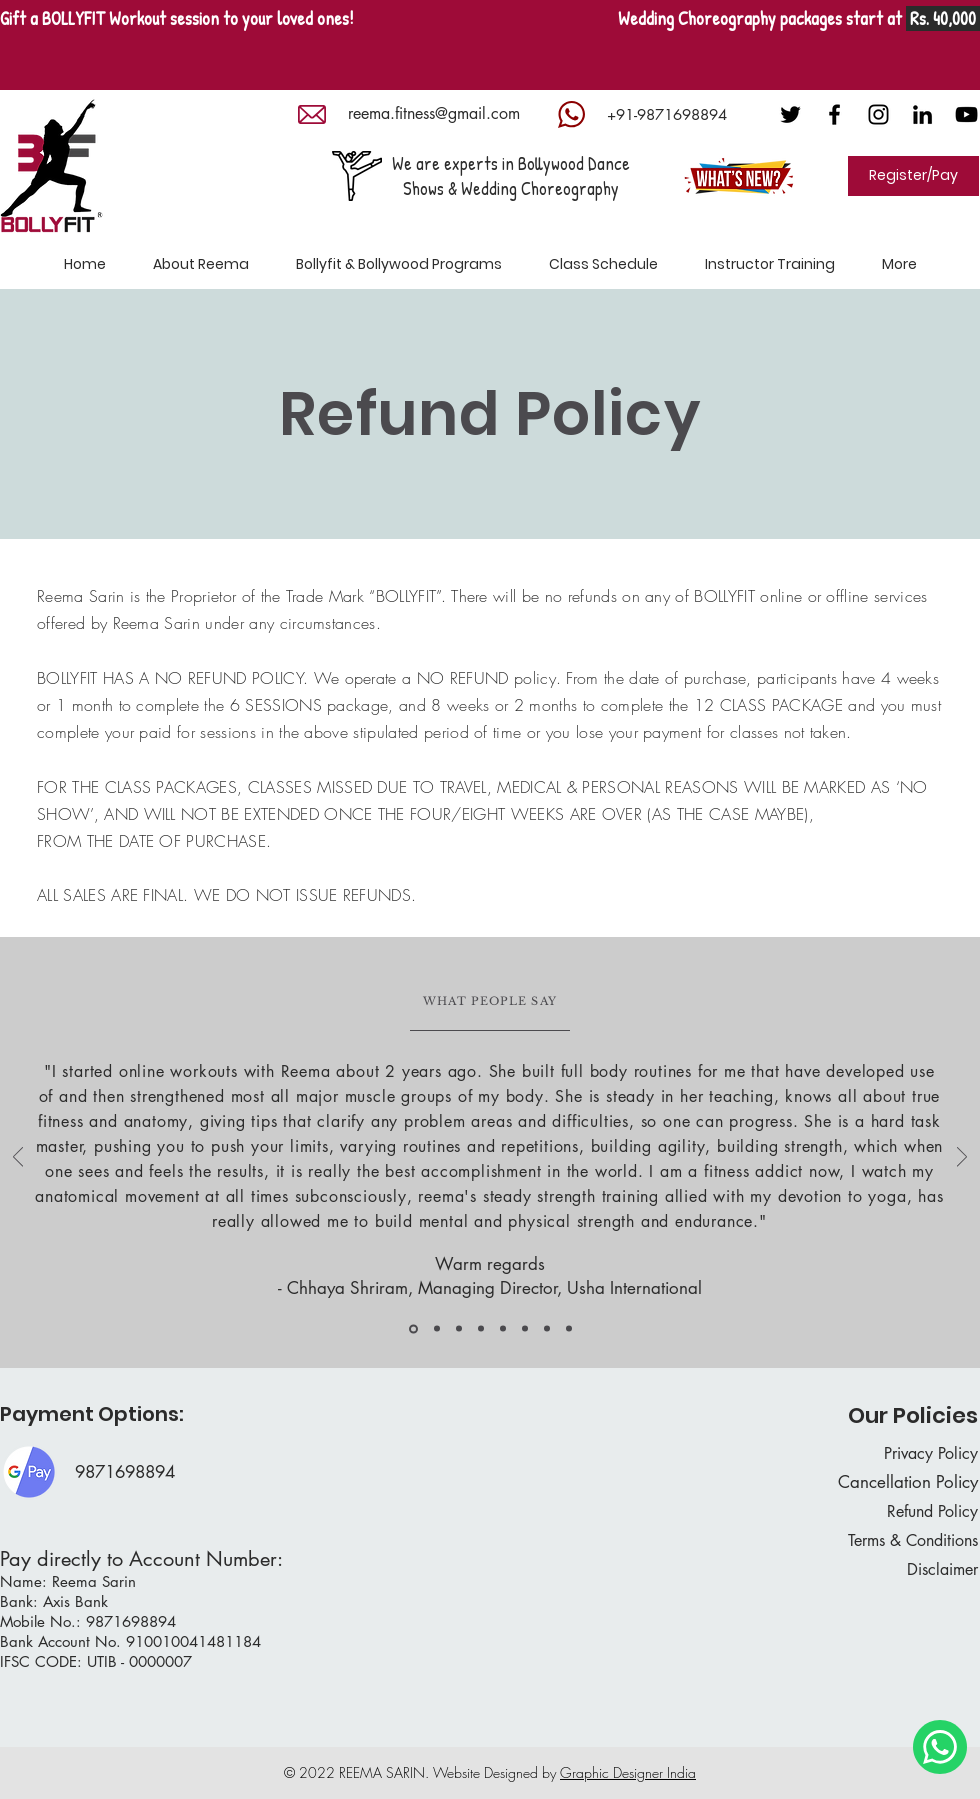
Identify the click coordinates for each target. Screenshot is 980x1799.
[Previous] (18, 1158)
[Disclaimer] (907, 1570)
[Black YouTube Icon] (966, 114)
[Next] (962, 1158)
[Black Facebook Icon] (834, 114)
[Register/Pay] (913, 176)
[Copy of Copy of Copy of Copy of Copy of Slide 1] (547, 1329)
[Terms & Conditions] (898, 1541)
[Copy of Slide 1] (459, 1329)
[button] (398, 264)
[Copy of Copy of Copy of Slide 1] (503, 1329)
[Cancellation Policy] (900, 1483)
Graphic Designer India (628, 1772)
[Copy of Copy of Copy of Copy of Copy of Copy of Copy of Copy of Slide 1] (569, 1329)
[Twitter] (790, 114)
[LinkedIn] (922, 114)
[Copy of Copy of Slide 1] (481, 1329)
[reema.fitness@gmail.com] (433, 114)
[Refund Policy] (907, 1512)
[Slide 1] (437, 1329)
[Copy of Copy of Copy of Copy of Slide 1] (525, 1329)
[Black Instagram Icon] (878, 114)
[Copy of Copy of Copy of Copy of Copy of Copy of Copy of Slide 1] (413, 1328)
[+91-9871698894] (666, 114)
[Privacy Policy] (907, 1454)
